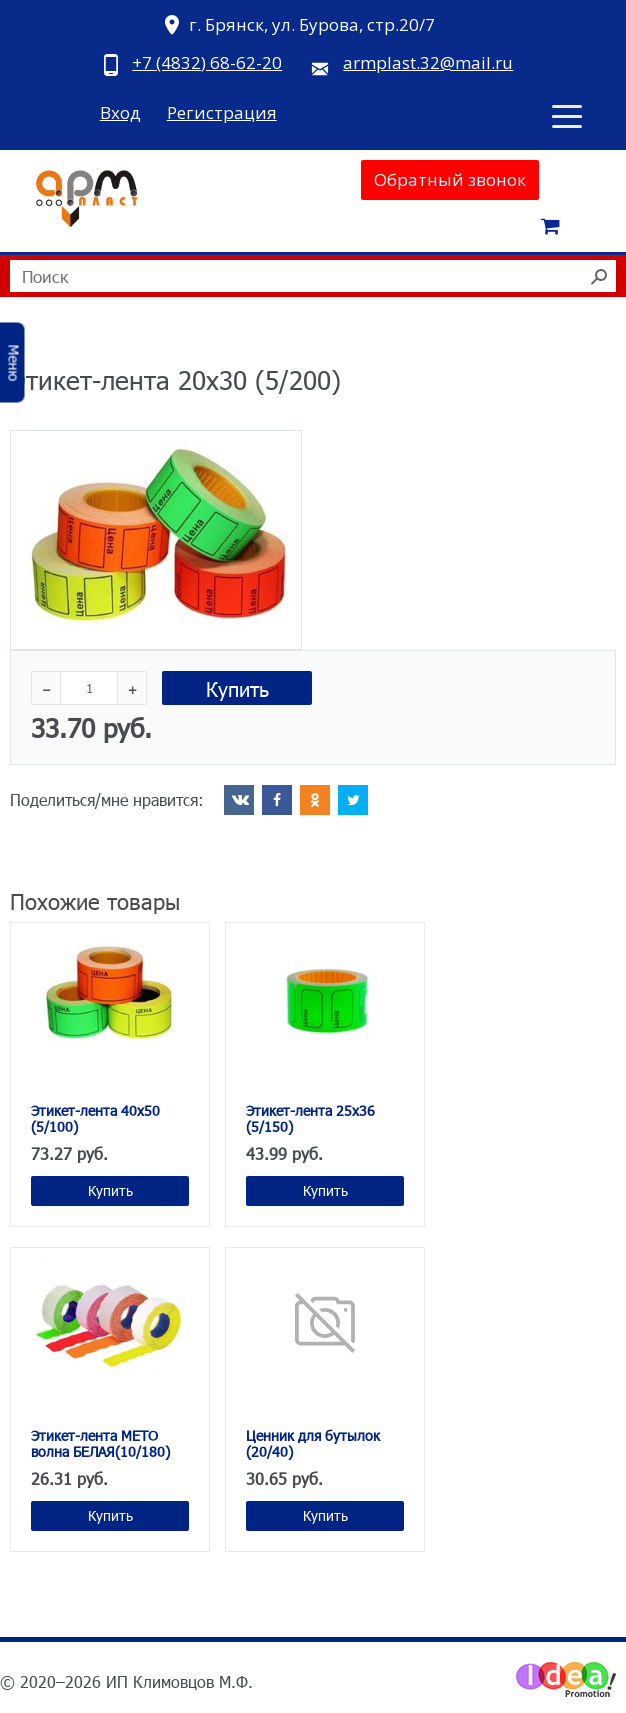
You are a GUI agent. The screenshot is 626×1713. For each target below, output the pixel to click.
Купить (237, 688)
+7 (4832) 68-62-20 (207, 62)
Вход (120, 112)
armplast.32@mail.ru (428, 62)
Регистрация (222, 112)
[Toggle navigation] (567, 115)
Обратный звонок (450, 179)
